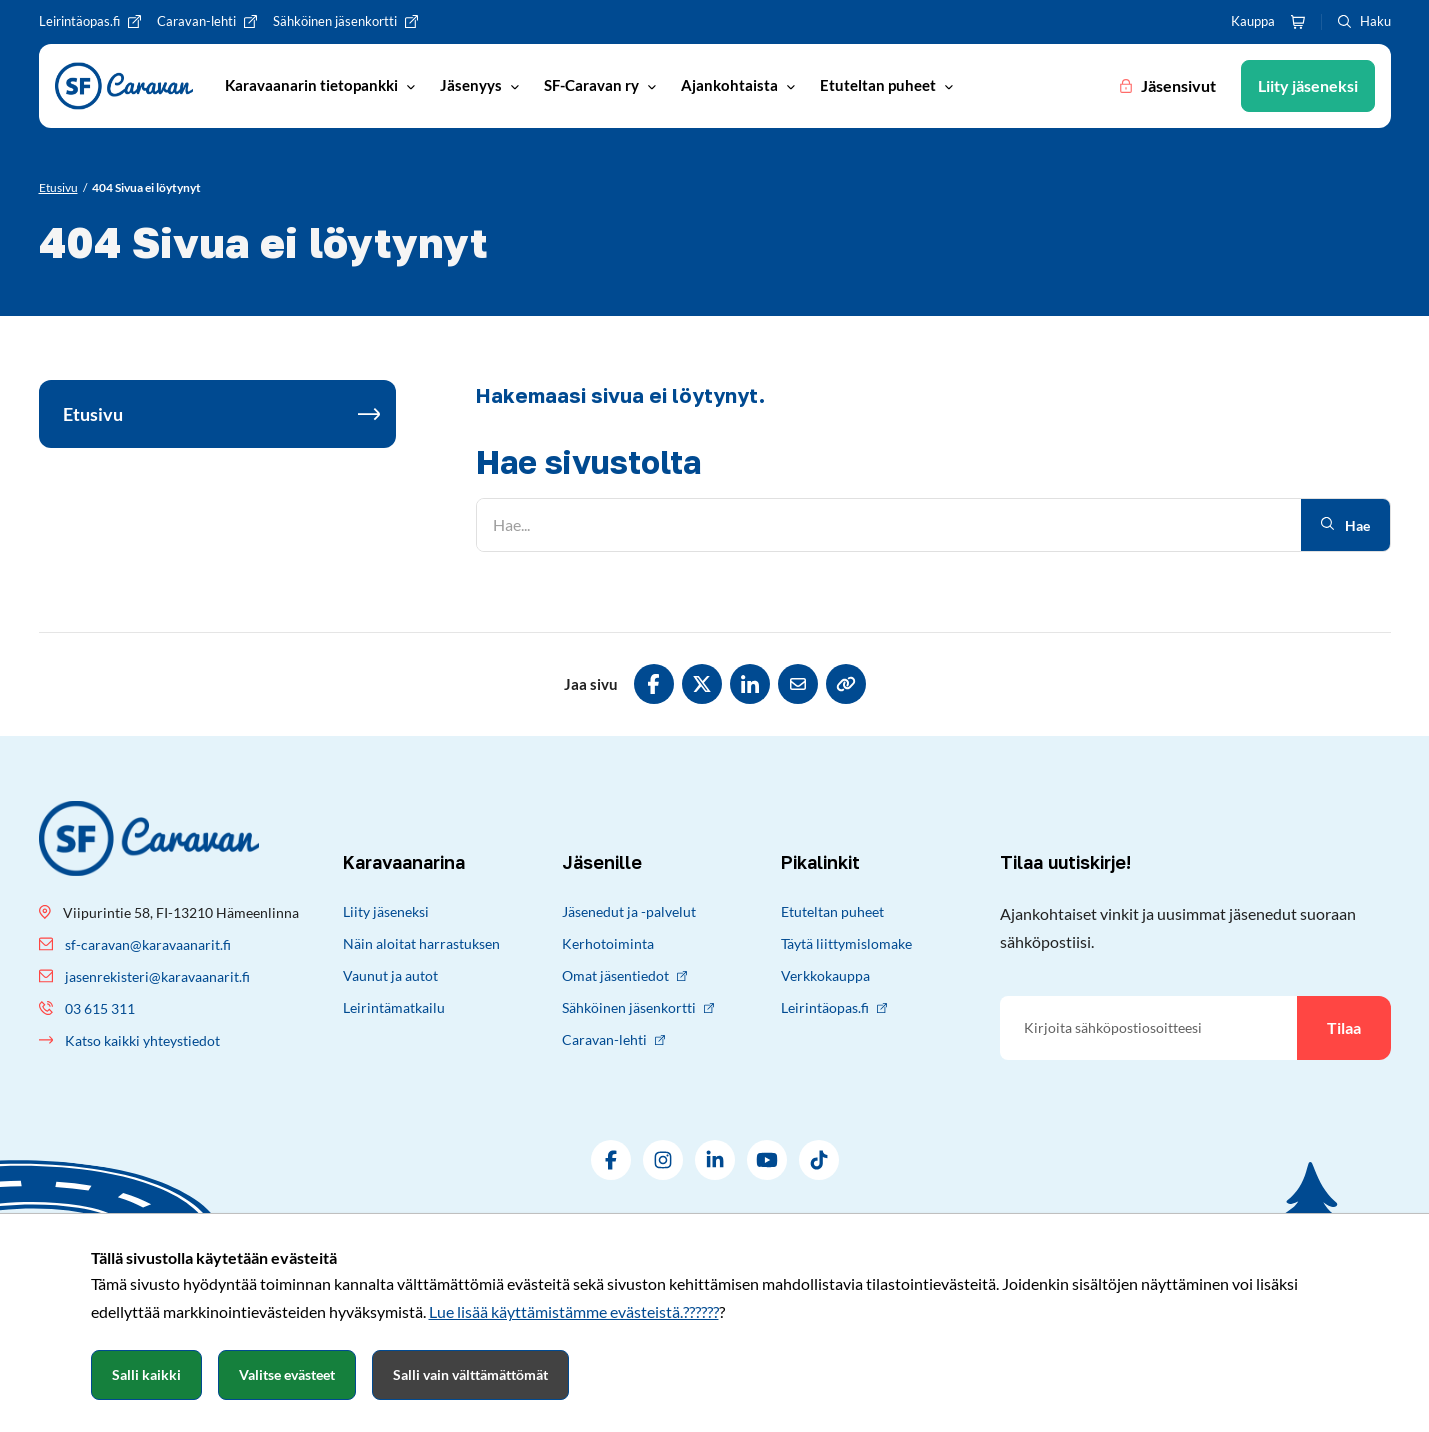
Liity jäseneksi (386, 911)
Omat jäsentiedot (624, 975)
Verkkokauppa (825, 975)
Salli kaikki (146, 1374)
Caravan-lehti (613, 1039)
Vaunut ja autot (390, 975)
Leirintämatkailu (394, 1007)
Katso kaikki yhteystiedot (142, 1040)
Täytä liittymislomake (846, 943)
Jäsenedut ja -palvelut (629, 911)
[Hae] (889, 525)
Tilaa (1344, 1027)
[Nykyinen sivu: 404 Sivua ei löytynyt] (146, 188)
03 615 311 (100, 1008)
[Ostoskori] (1298, 22)
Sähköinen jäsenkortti (638, 1007)
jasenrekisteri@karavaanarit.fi (157, 976)
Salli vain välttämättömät (470, 1374)
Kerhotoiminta (608, 943)
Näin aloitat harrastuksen (421, 943)
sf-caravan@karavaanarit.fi (148, 944)
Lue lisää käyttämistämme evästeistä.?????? (574, 1311)
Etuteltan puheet (832, 911)
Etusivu (93, 414)
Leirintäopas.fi (834, 1007)
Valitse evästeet (287, 1374)
